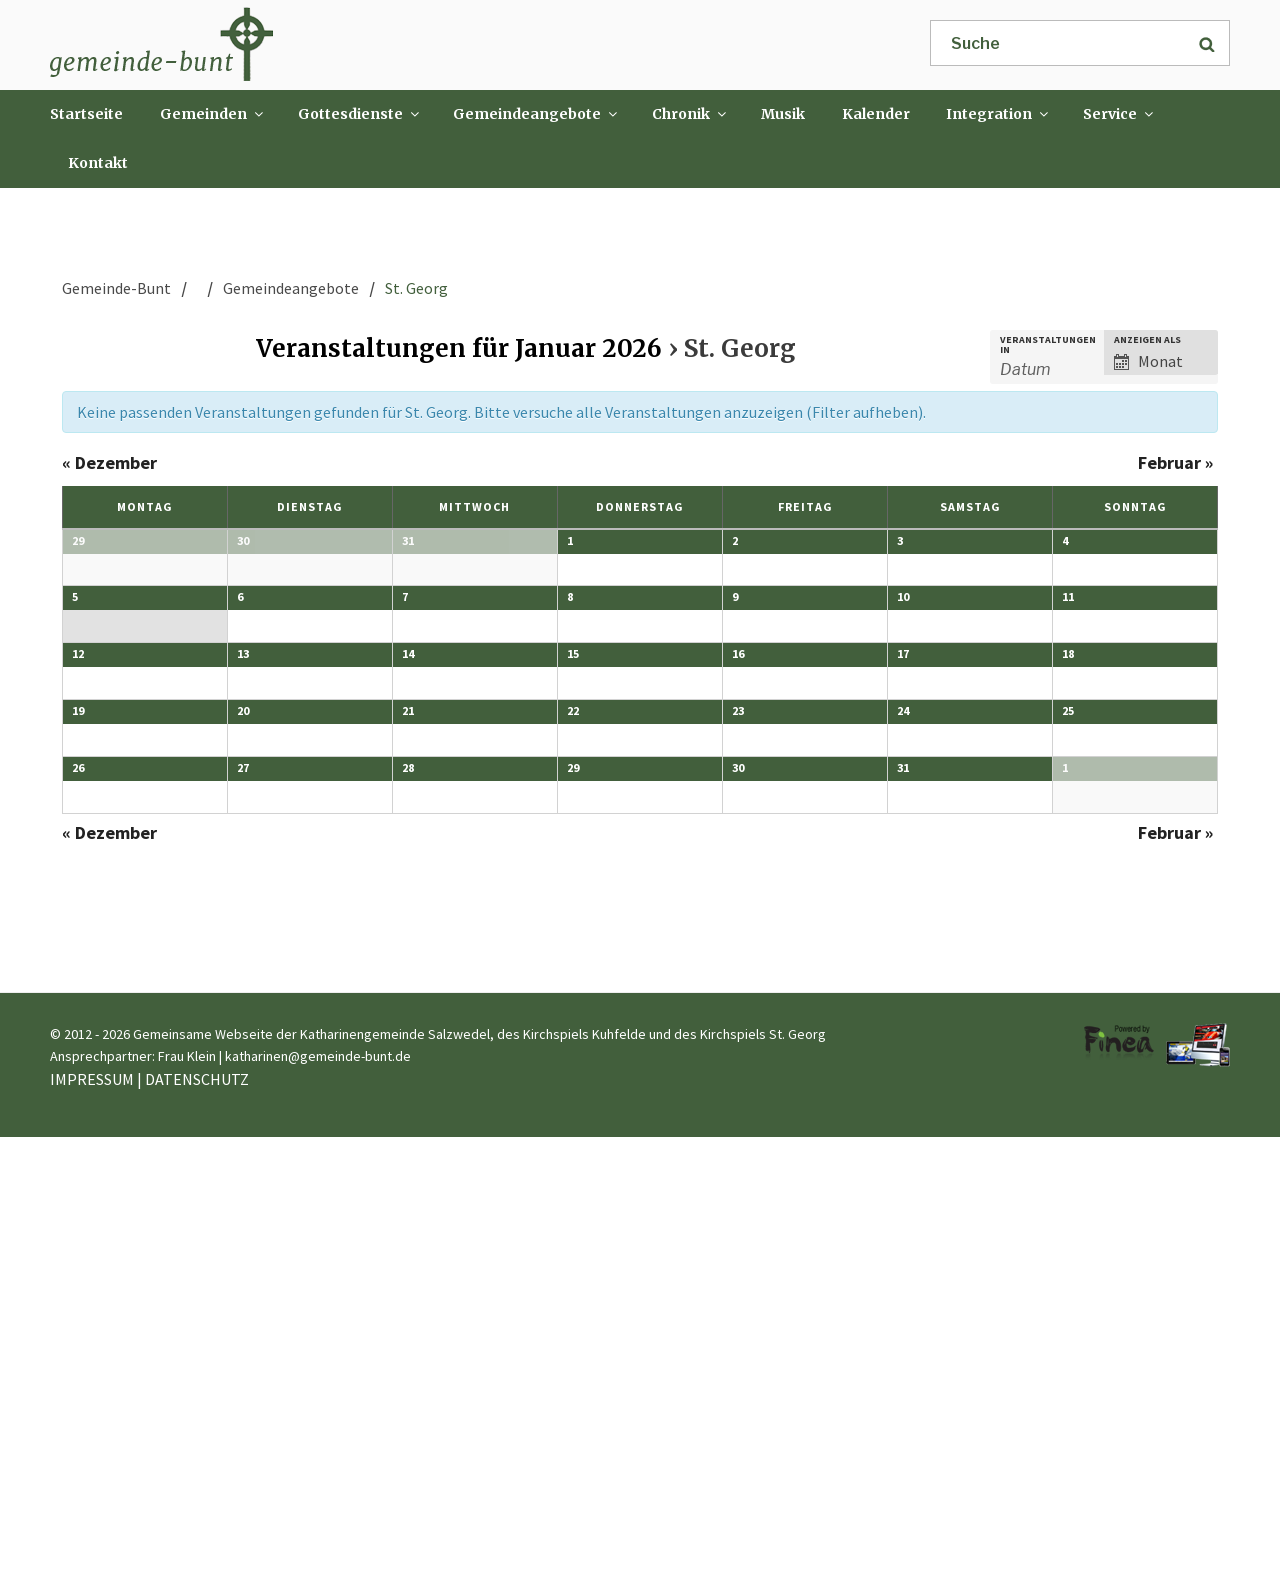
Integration (998, 114)
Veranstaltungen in (1048, 345)
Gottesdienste (360, 114)
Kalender (876, 114)
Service (1119, 114)
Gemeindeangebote (536, 114)
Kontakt (98, 163)
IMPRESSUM (92, 1520)
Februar (1175, 462)
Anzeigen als (1147, 340)
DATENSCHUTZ (197, 1520)
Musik (783, 114)
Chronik (690, 114)
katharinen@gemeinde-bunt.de (318, 1496)
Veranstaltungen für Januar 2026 (459, 348)
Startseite (86, 114)
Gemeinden (213, 114)
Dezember (109, 462)
